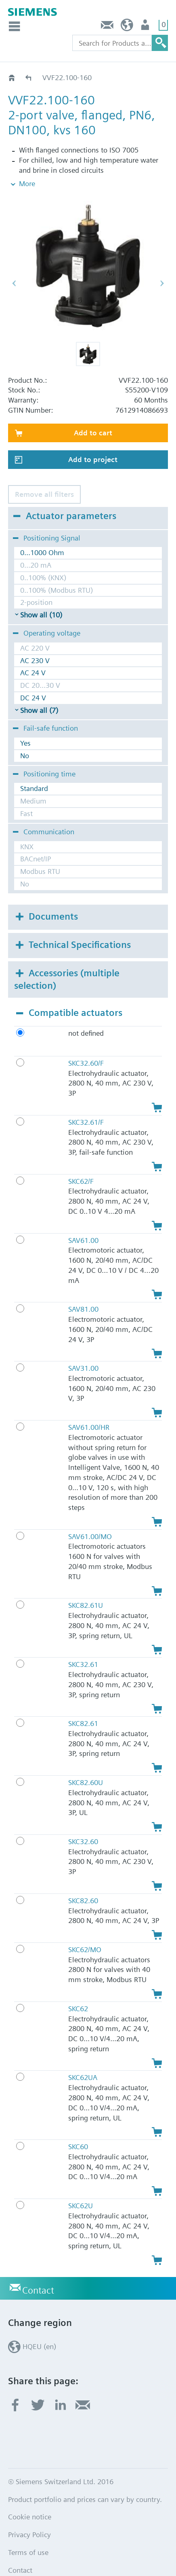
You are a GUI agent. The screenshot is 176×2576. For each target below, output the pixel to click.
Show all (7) (39, 693)
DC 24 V (33, 680)
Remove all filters (44, 477)
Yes (25, 725)
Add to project (92, 442)
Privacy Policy (29, 2517)
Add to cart (93, 415)
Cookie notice (29, 2499)
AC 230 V (35, 643)
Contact (38, 2273)
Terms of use (28, 2535)
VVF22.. (28, 77)
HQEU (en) (39, 2329)
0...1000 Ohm (42, 535)
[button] (88, 337)
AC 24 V (33, 655)
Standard (34, 771)
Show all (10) (41, 597)
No (24, 738)
